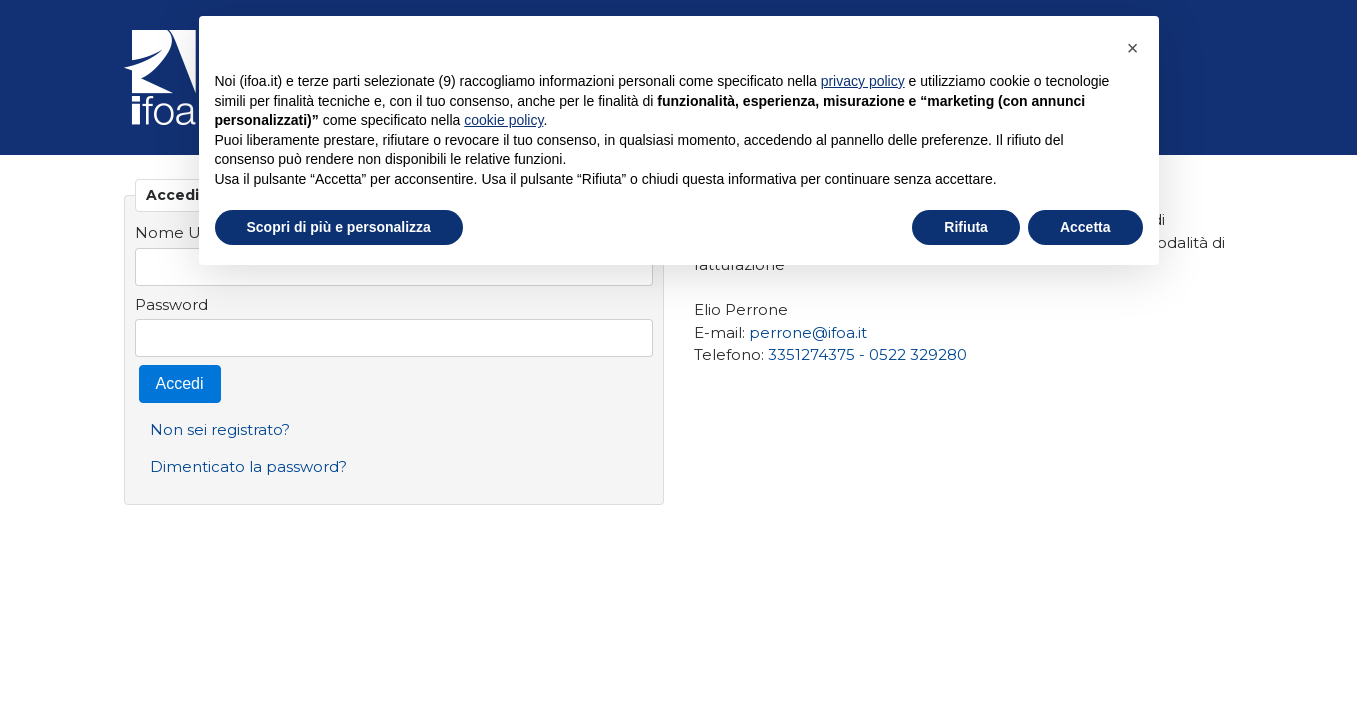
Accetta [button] (1085, 227)
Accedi (180, 383)
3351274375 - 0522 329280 (867, 354)
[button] (1133, 48)
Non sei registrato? (220, 429)
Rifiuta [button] (966, 227)
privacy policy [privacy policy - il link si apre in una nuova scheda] (863, 81)
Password (171, 304)
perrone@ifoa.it (808, 332)
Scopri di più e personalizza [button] (339, 227)
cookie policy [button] (503, 120)
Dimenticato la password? (248, 466)
